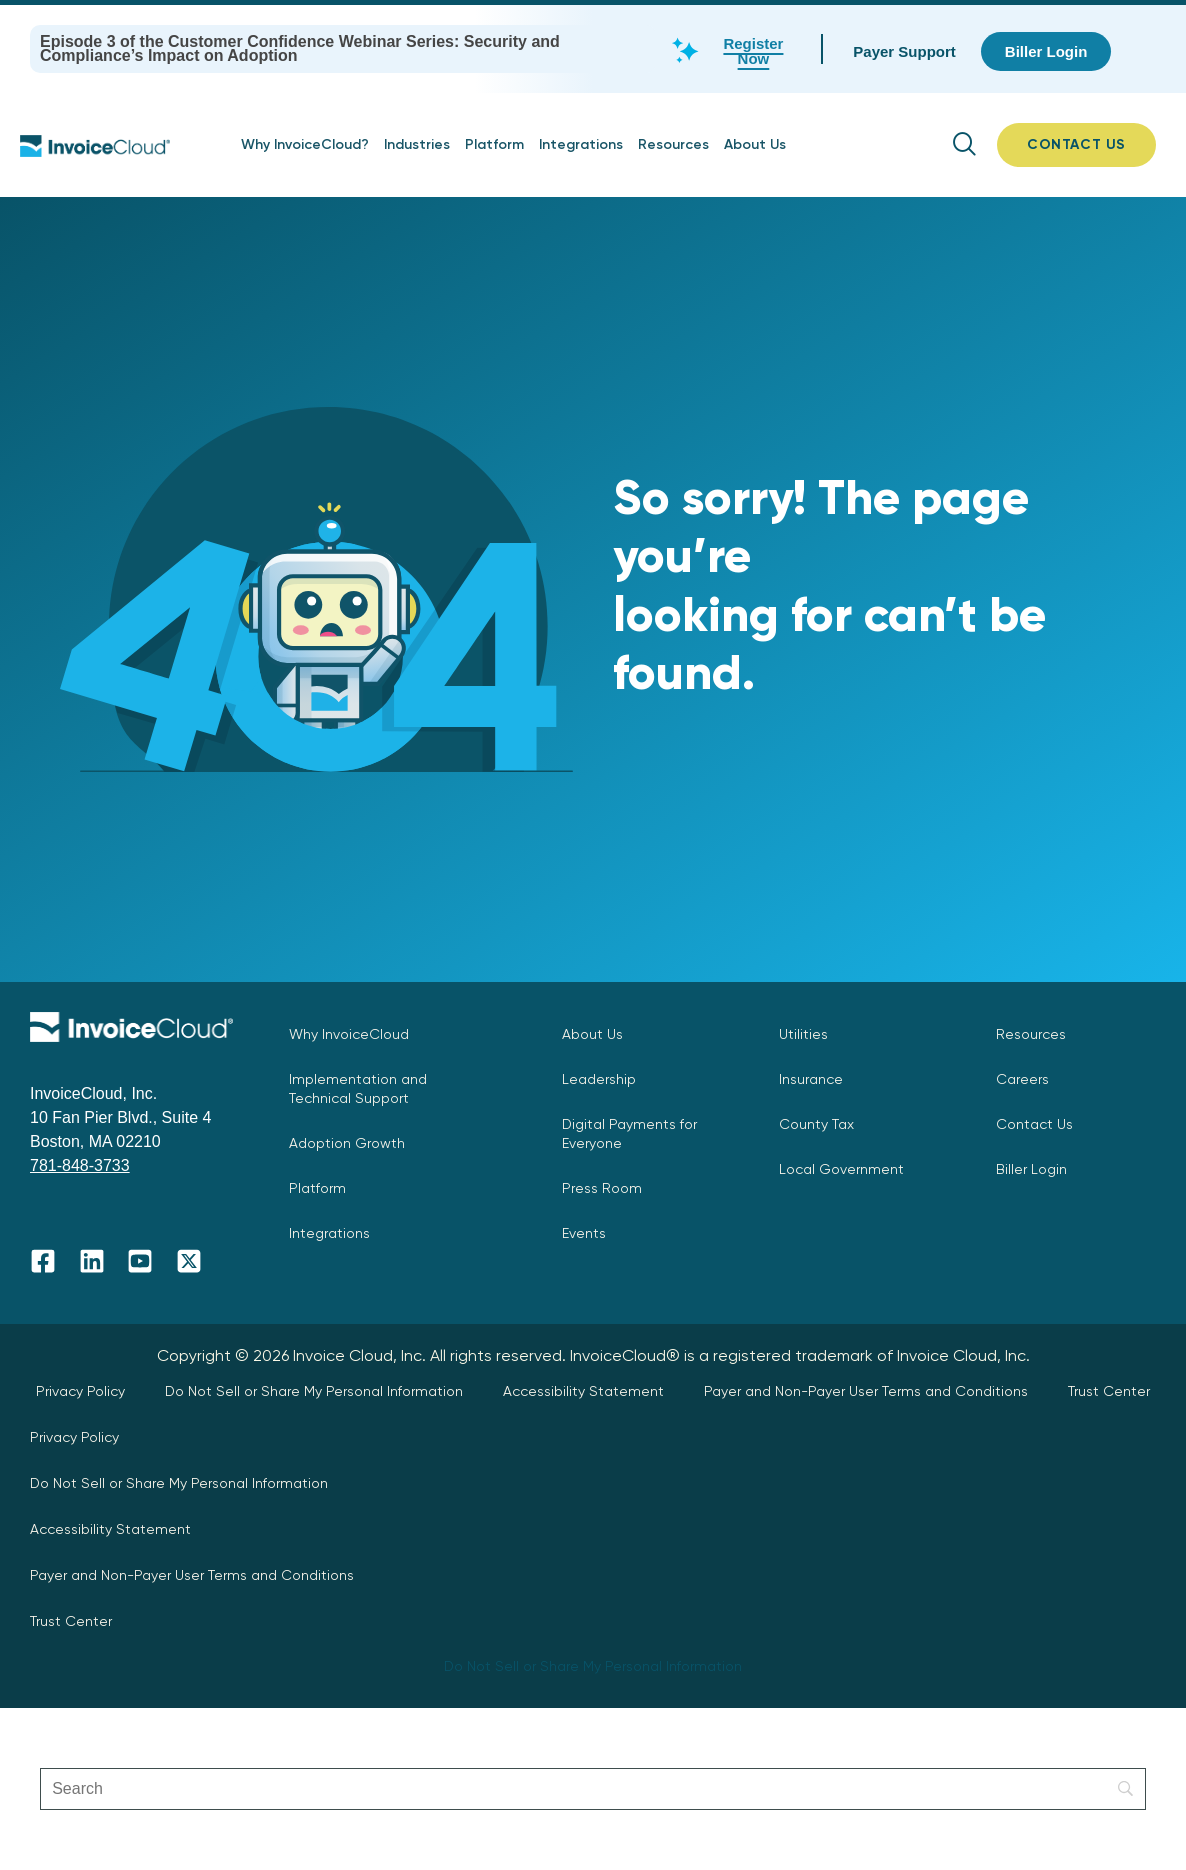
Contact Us (1034, 1124)
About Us (755, 144)
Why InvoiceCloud (349, 1034)
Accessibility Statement (583, 1391)
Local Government (841, 1169)
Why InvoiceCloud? (305, 144)
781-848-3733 (80, 1165)
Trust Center (1109, 1391)
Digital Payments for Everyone (629, 1133)
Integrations (581, 144)
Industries (417, 144)
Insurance (811, 1079)
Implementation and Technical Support (358, 1088)
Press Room (602, 1188)
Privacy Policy (80, 1391)
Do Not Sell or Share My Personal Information (314, 1391)
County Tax (816, 1124)
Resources (673, 144)
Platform (494, 144)
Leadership (599, 1079)
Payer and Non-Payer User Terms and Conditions (866, 1391)
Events (584, 1233)
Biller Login (1031, 1169)
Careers (1022, 1079)
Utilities (803, 1034)
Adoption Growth (347, 1143)
